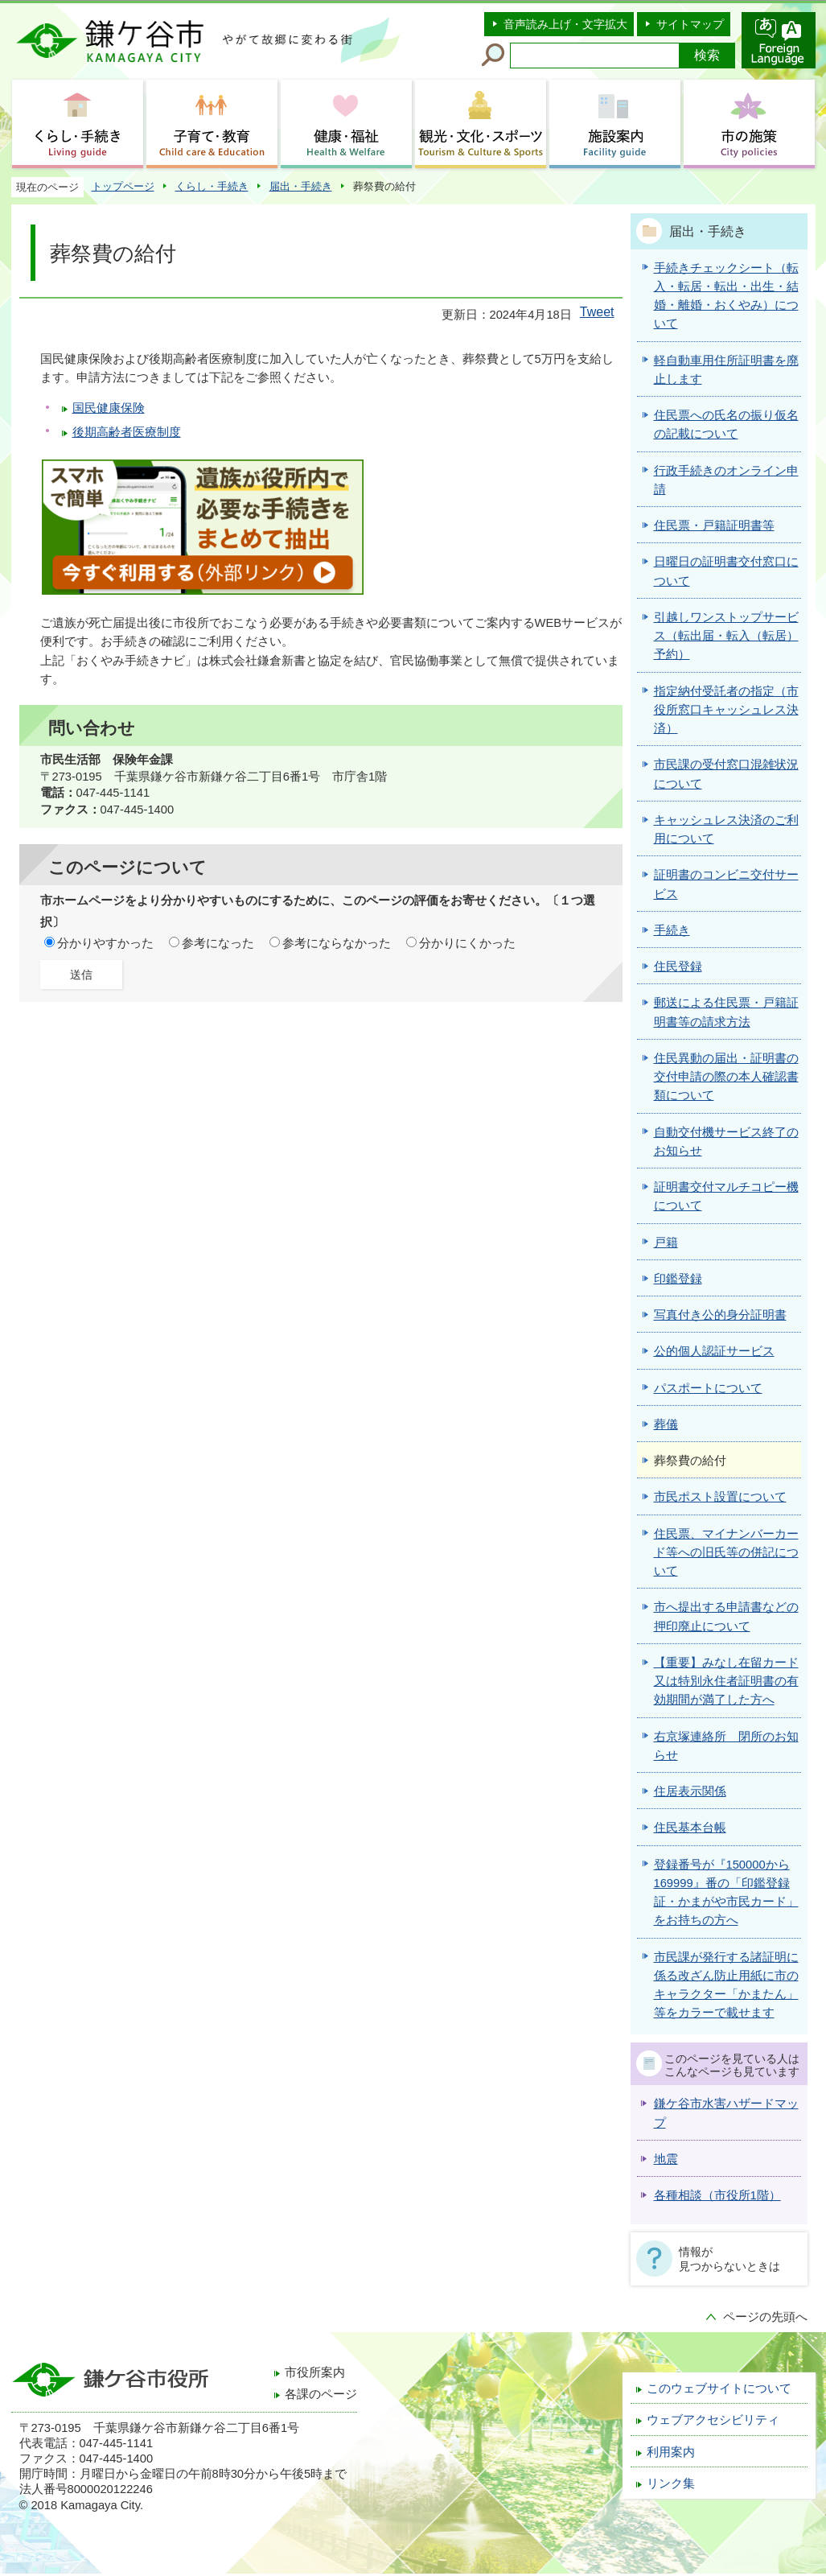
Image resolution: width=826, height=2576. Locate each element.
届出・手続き (300, 186)
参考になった (218, 943)
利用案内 (671, 2452)
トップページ (123, 186)
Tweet (597, 312)
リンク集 (671, 2483)
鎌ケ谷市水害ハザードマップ (726, 2113)
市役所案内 (315, 2372)
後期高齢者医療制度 (126, 432)
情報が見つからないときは (729, 2259)
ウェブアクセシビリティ (713, 2419)
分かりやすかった (105, 943)
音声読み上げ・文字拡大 (565, 24)
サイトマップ (690, 24)
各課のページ (321, 2394)
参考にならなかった (336, 943)
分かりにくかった (467, 943)
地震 (666, 2159)
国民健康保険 (108, 408)
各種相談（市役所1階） (717, 2195)
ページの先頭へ (765, 2316)
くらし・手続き (212, 186)
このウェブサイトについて (719, 2388)
